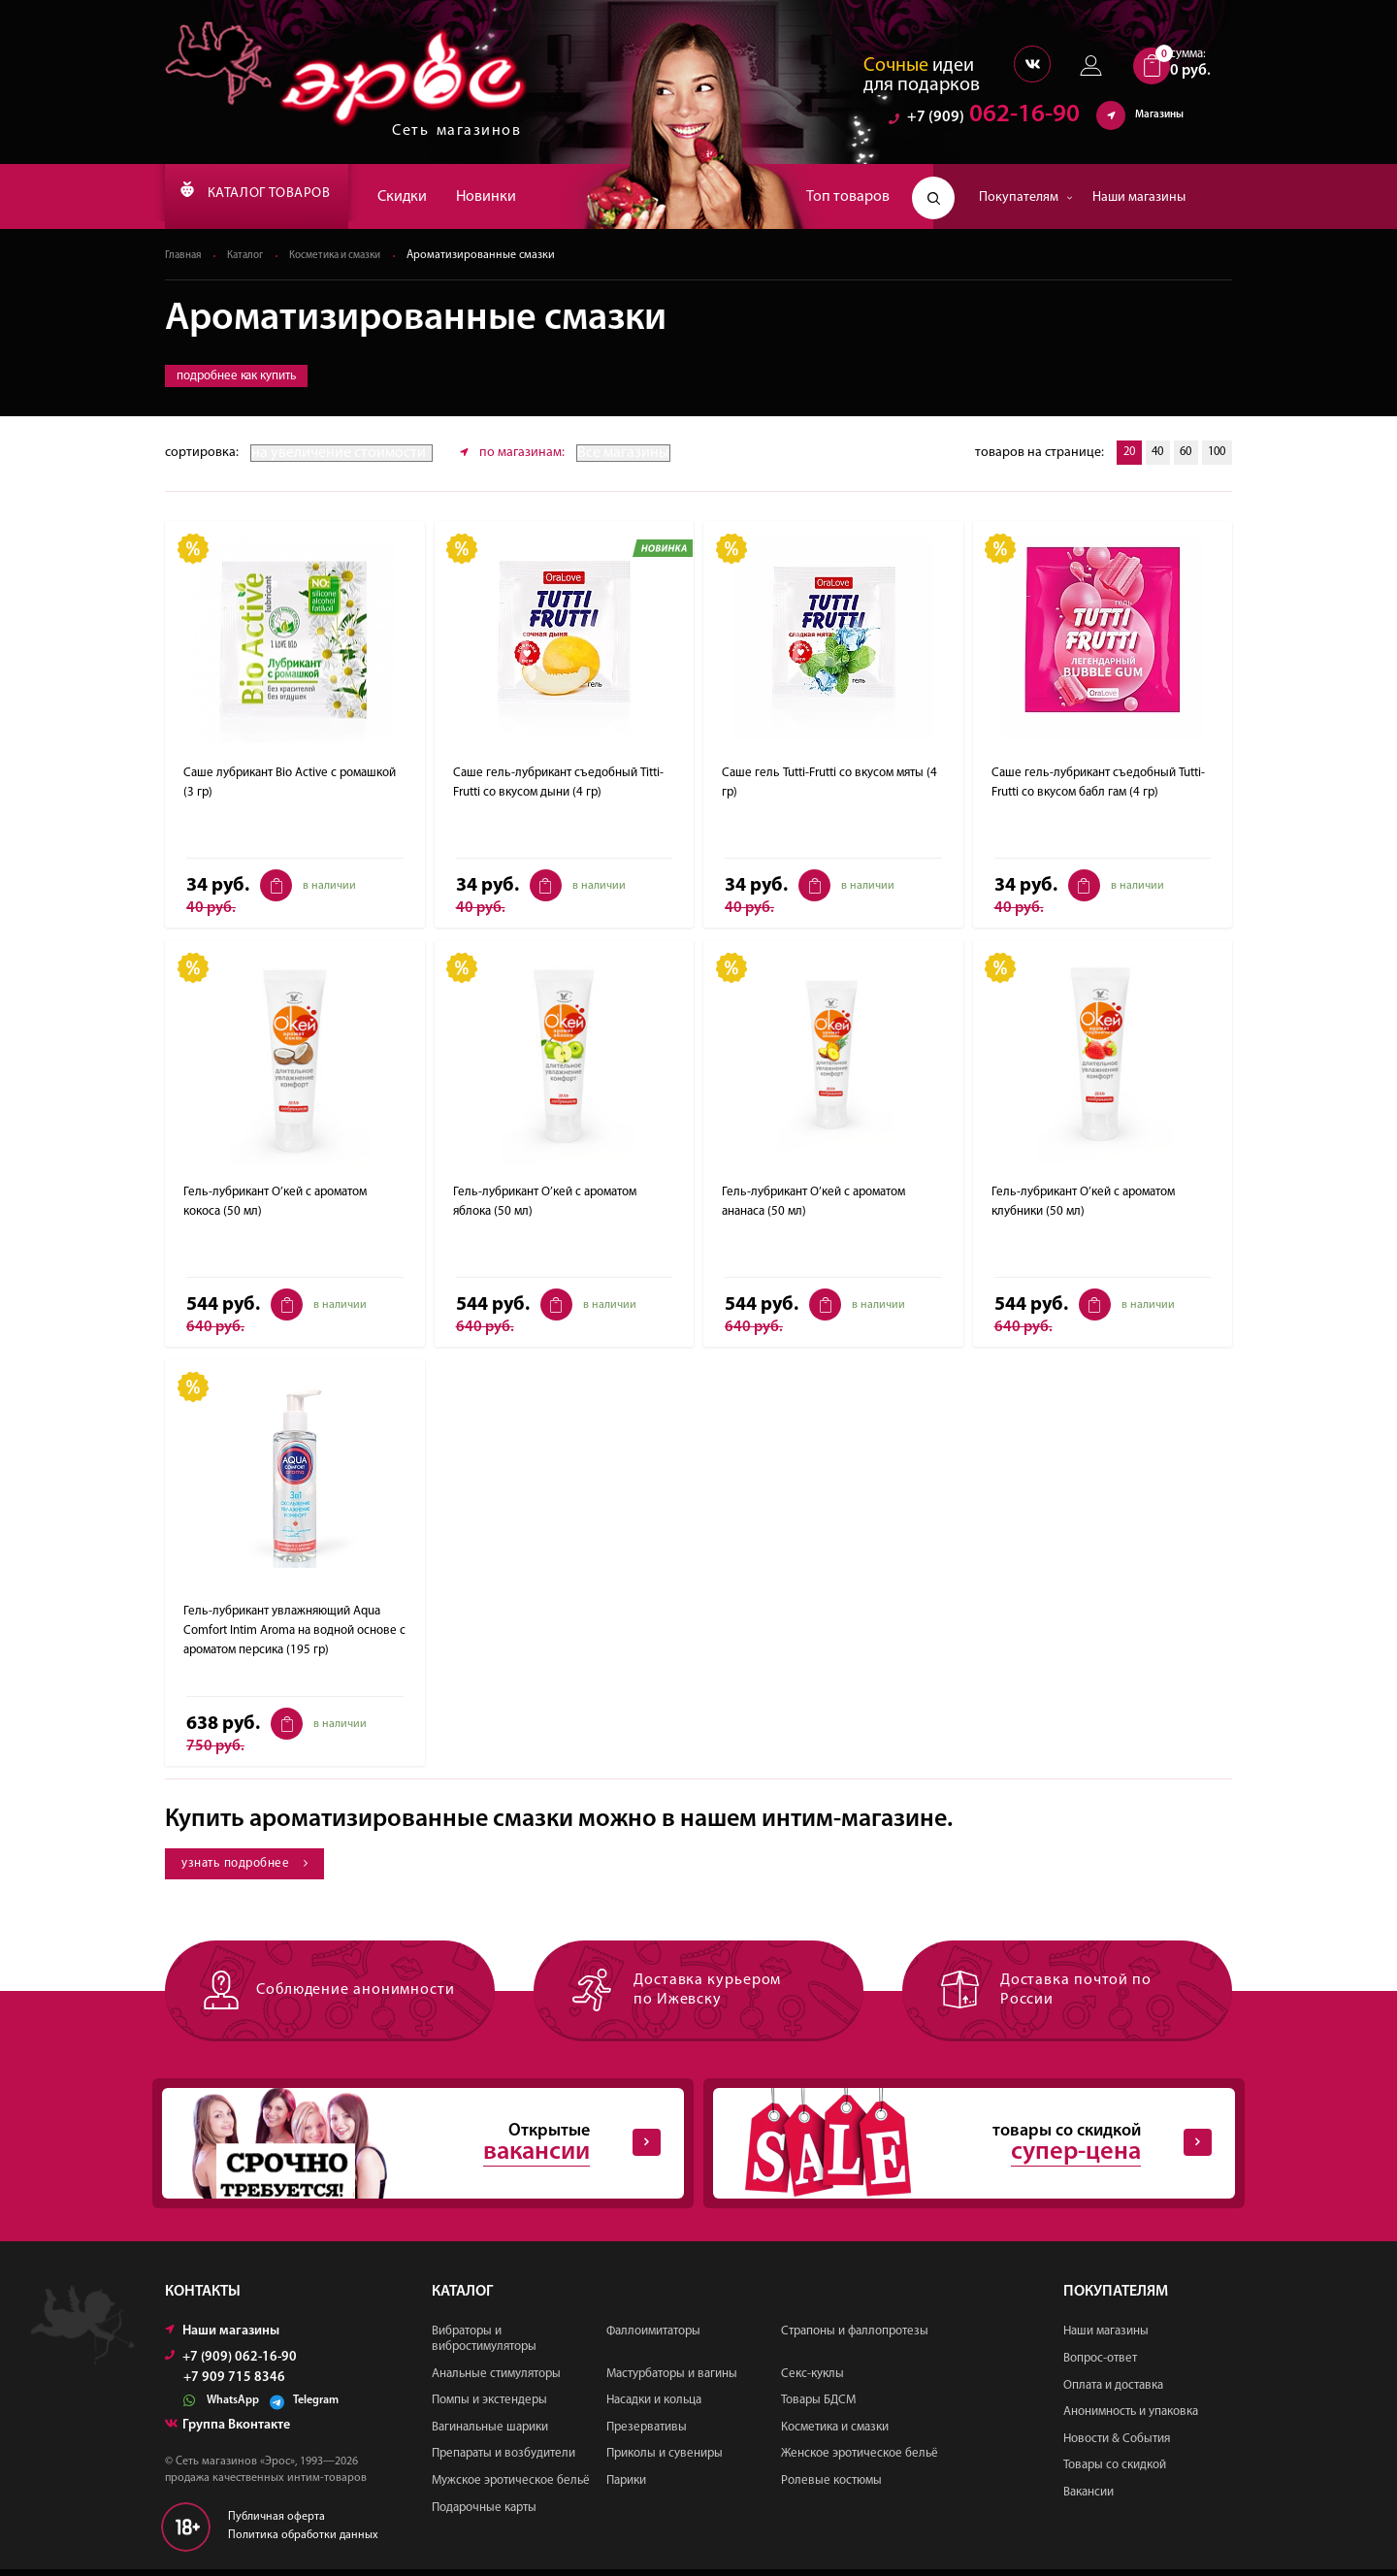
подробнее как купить (236, 377)
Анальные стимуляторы (496, 2379)
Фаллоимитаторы (653, 2337)
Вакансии (1088, 2499)
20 (1112, 453)
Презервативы (646, 2433)
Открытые (407, 2147)
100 (1214, 453)
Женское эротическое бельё (859, 2460)
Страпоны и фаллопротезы (854, 2337)
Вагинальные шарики (490, 2433)
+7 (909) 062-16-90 (231, 2364)
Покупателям (1026, 197)
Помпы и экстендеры (489, 2406)
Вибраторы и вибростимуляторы (484, 2345)
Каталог (251, 256)
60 (1178, 453)
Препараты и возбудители (503, 2460)
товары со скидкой (958, 2147)
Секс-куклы (812, 2379)
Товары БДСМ (818, 2406)
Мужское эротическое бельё (511, 2487)
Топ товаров (848, 197)
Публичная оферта (276, 2523)
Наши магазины (1139, 197)
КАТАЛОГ (274, 197)
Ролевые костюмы (831, 2487)
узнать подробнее (250, 1864)
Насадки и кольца (653, 2406)
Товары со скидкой (1114, 2471)
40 (1145, 453)
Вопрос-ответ (1100, 2365)
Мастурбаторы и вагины (671, 2379)
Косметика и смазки (350, 256)
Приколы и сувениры (664, 2460)
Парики (626, 2487)
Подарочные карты (484, 2513)
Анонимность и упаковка (1130, 2418)
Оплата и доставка (1113, 2391)
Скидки (440, 197)
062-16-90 (984, 121)
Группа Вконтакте (227, 2432)
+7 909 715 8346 (234, 2385)
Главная (185, 256)
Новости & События (1116, 2444)
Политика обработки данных (303, 2542)
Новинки (524, 197)
